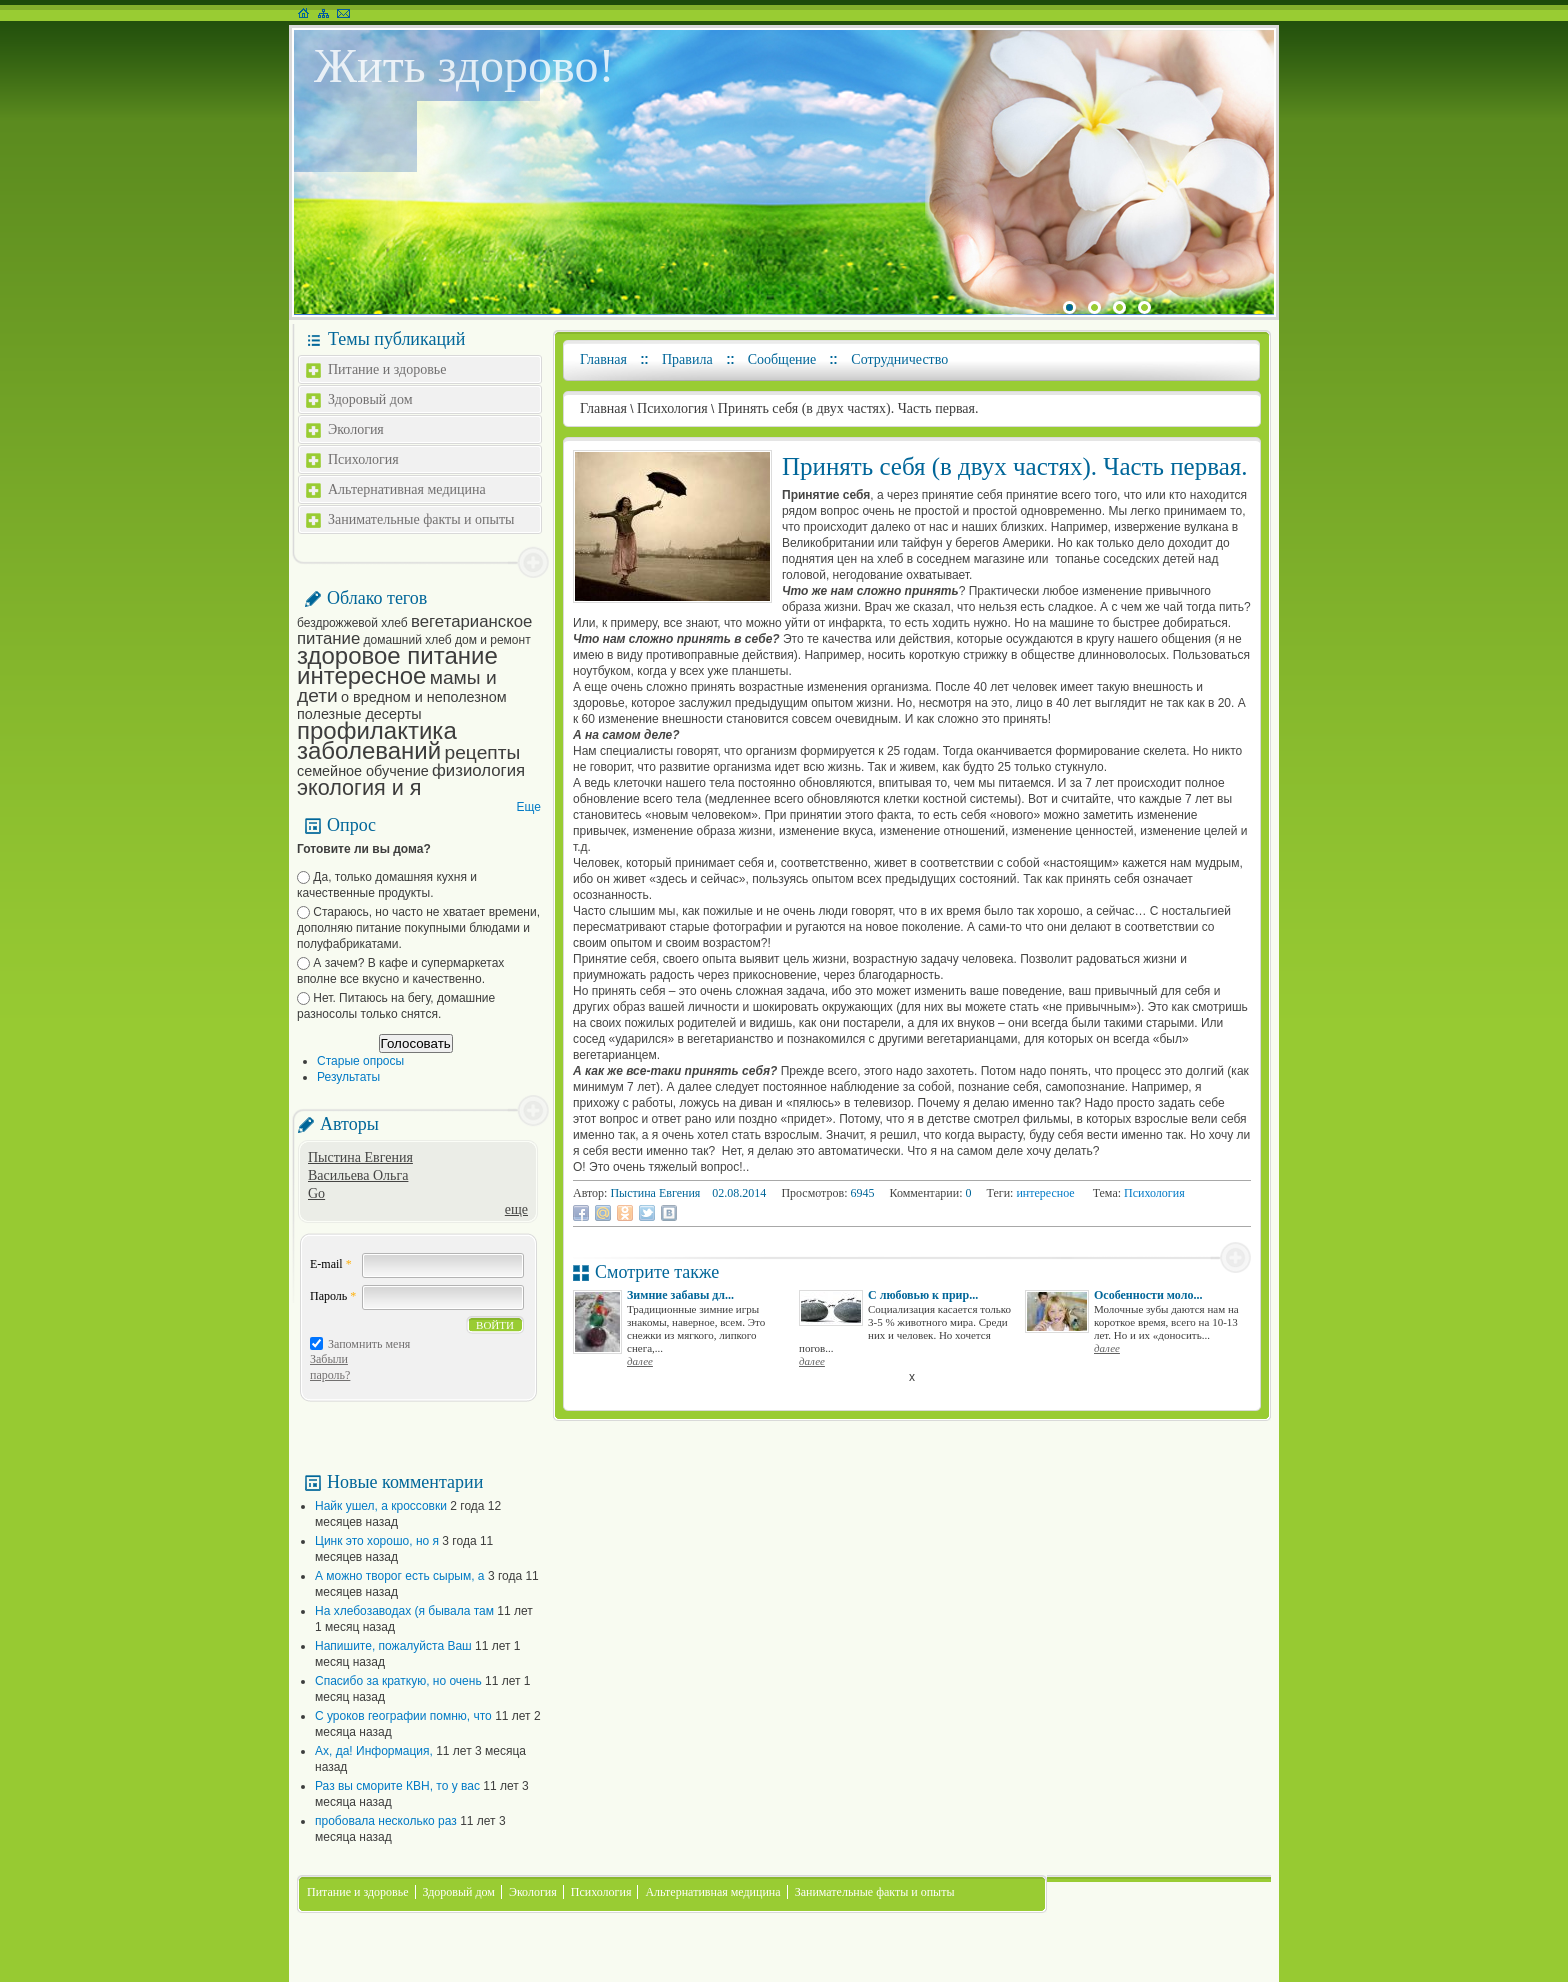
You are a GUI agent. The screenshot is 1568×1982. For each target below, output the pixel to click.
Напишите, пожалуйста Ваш (393, 1646)
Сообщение (782, 359)
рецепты (483, 752)
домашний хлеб (408, 640)
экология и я (359, 787)
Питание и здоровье (387, 369)
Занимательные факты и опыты (421, 519)
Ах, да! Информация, (374, 1751)
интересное (361, 675)
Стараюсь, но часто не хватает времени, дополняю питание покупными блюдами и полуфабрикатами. (418, 928)
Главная (603, 359)
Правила (687, 359)
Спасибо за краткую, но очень (398, 1681)
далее (640, 1361)
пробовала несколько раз (386, 1821)
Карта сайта (323, 13)
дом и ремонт (493, 640)
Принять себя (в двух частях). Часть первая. (848, 408)
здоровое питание (397, 655)
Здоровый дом (370, 399)
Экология (356, 429)
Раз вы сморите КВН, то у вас (397, 1786)
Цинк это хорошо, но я (377, 1541)
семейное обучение (363, 771)
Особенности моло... (1148, 1295)
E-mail (331, 1264)
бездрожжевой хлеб (352, 623)
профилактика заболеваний (377, 740)
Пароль (333, 1296)
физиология (478, 770)
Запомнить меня (369, 1344)
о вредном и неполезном (424, 697)
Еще (529, 807)
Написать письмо (343, 13)
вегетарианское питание (414, 630)
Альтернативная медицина (407, 489)
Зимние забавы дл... (680, 1295)
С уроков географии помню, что (403, 1716)
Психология (363, 459)
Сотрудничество (899, 359)
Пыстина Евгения (360, 1157)
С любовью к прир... (923, 1295)
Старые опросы (360, 1061)
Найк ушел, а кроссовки (381, 1506)
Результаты (348, 1077)
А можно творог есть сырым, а (400, 1576)
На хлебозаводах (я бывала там (404, 1611)
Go (316, 1193)
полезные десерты (359, 714)
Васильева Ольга (358, 1175)
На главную (303, 13)
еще (516, 1209)
